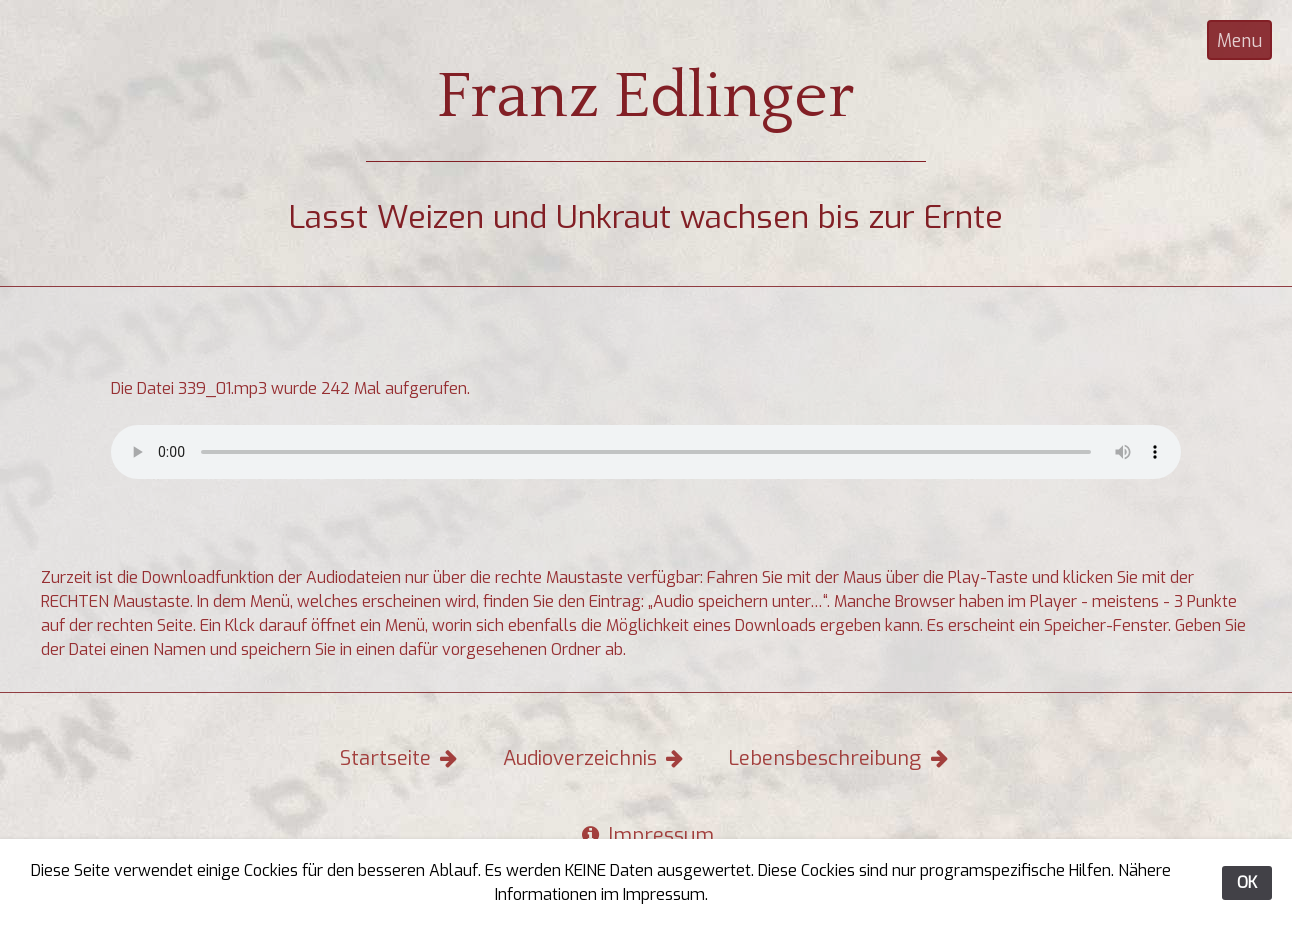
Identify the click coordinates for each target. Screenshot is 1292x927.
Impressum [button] (646, 835)
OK (1247, 882)
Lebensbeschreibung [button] (840, 758)
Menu (1239, 41)
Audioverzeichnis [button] (595, 758)
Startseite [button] (401, 758)
